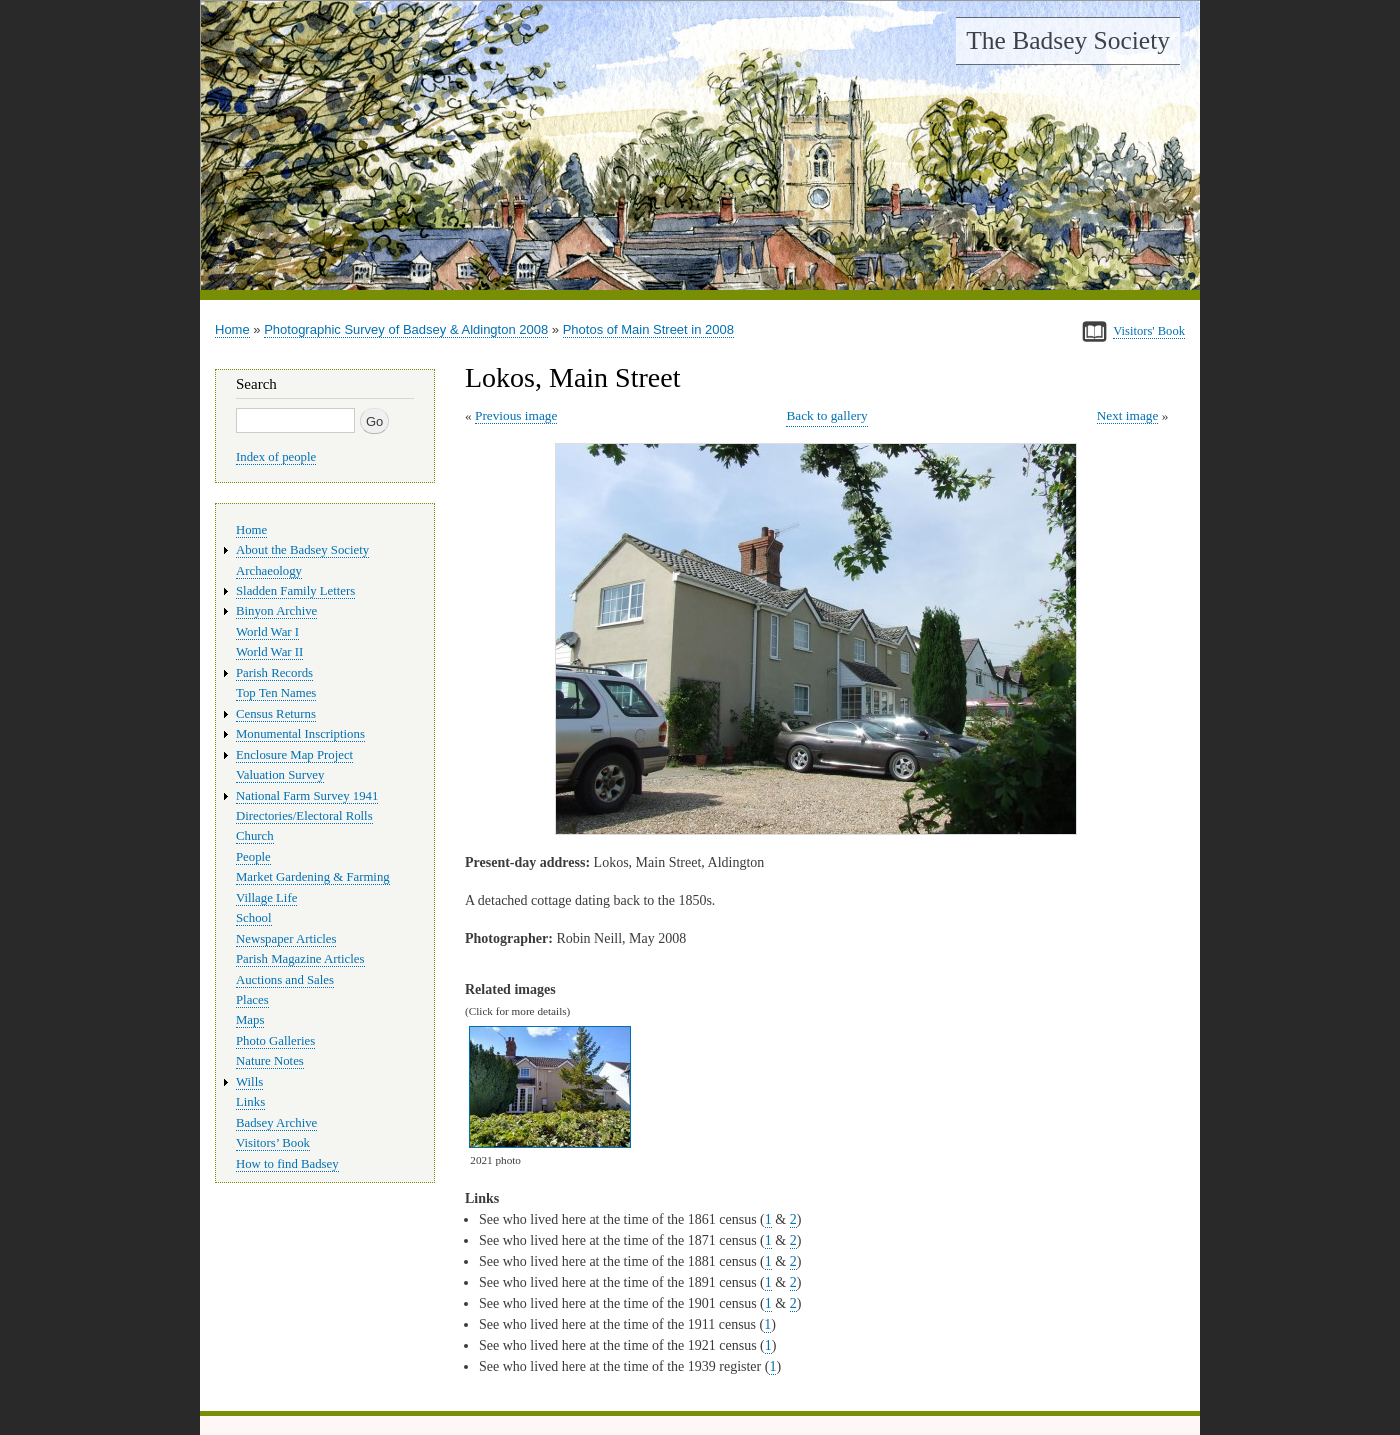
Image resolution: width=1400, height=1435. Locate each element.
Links (250, 1102)
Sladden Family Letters (295, 591)
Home (232, 329)
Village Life (266, 898)
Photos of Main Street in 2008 (648, 329)
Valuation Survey (280, 775)
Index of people (276, 457)
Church (255, 836)
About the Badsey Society (302, 550)
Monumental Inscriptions (300, 734)
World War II (269, 652)
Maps (250, 1020)
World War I (267, 632)
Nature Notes (270, 1061)
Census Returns (276, 714)
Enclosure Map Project (294, 755)
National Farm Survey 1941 (307, 796)
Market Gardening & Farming (313, 877)
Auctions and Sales (285, 980)
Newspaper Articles (286, 939)
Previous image (516, 415)
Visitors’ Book (273, 1143)
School (254, 918)
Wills (249, 1082)
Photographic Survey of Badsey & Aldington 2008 (406, 329)
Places (252, 1000)
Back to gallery (826, 415)
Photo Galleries (275, 1041)
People (253, 857)
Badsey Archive (276, 1123)
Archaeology (269, 571)
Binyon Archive (276, 611)
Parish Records (274, 673)
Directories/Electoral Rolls (304, 816)
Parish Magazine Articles (300, 959)
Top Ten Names (276, 693)
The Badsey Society (1068, 40)
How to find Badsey (287, 1164)
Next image (1128, 415)
